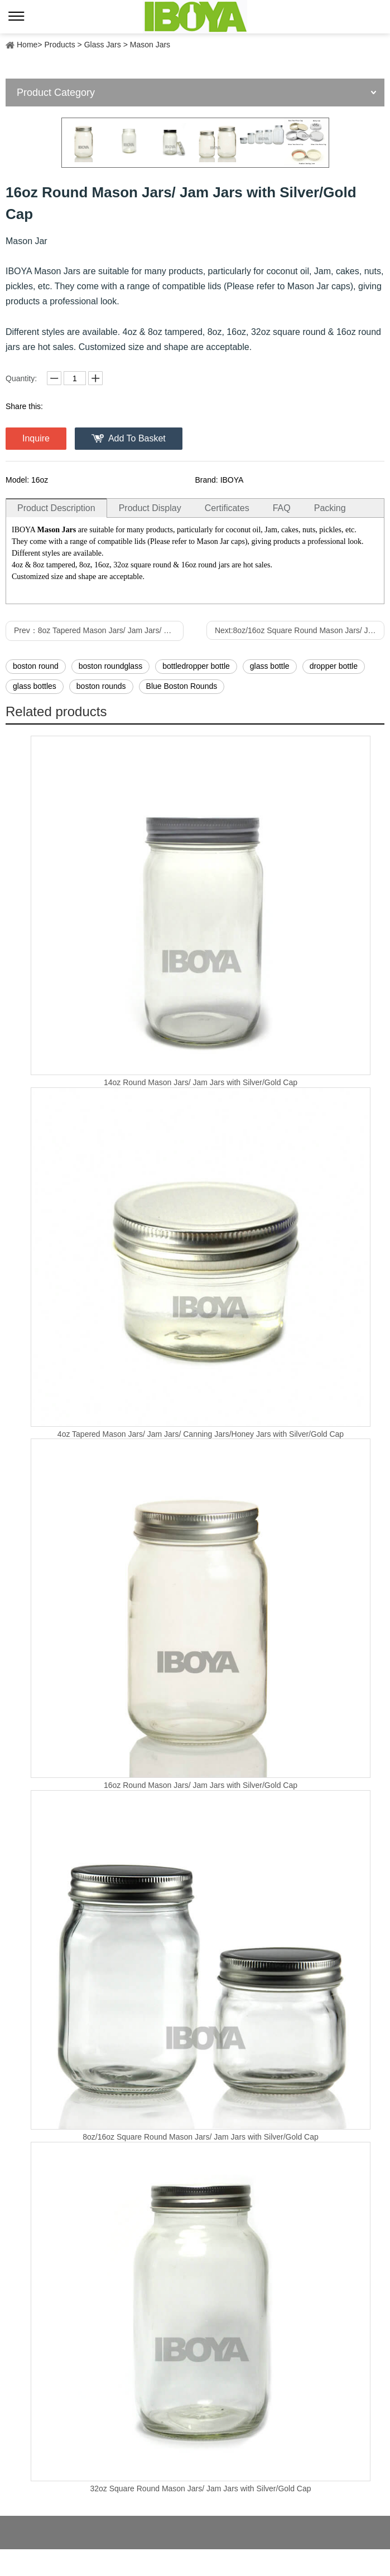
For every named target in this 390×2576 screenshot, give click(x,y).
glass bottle (270, 666)
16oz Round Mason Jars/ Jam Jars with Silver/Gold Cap (200, 1785)
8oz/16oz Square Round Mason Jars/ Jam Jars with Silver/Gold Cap (201, 2136)
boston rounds (101, 686)
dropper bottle (334, 666)
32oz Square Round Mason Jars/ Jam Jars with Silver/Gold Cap (200, 2488)
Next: (299, 630)
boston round (36, 666)
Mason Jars (150, 44)
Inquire (36, 438)
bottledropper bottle (196, 666)
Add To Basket (137, 438)
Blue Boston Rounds (182, 686)
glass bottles (34, 686)
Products (59, 44)
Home (27, 44)
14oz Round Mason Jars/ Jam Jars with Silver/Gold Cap (200, 1082)
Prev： (99, 630)
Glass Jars (102, 44)
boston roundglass (110, 666)
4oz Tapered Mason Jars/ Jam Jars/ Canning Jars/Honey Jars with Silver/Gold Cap (200, 1434)
